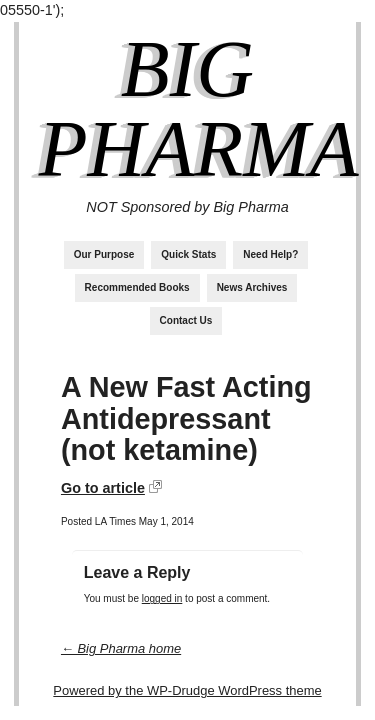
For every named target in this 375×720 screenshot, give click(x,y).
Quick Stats (188, 254)
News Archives (252, 287)
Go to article (103, 488)
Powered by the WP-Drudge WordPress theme (187, 690)
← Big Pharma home (121, 648)
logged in (162, 598)
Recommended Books (137, 287)
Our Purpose (104, 254)
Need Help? (270, 254)
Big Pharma (199, 109)
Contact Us (186, 320)
